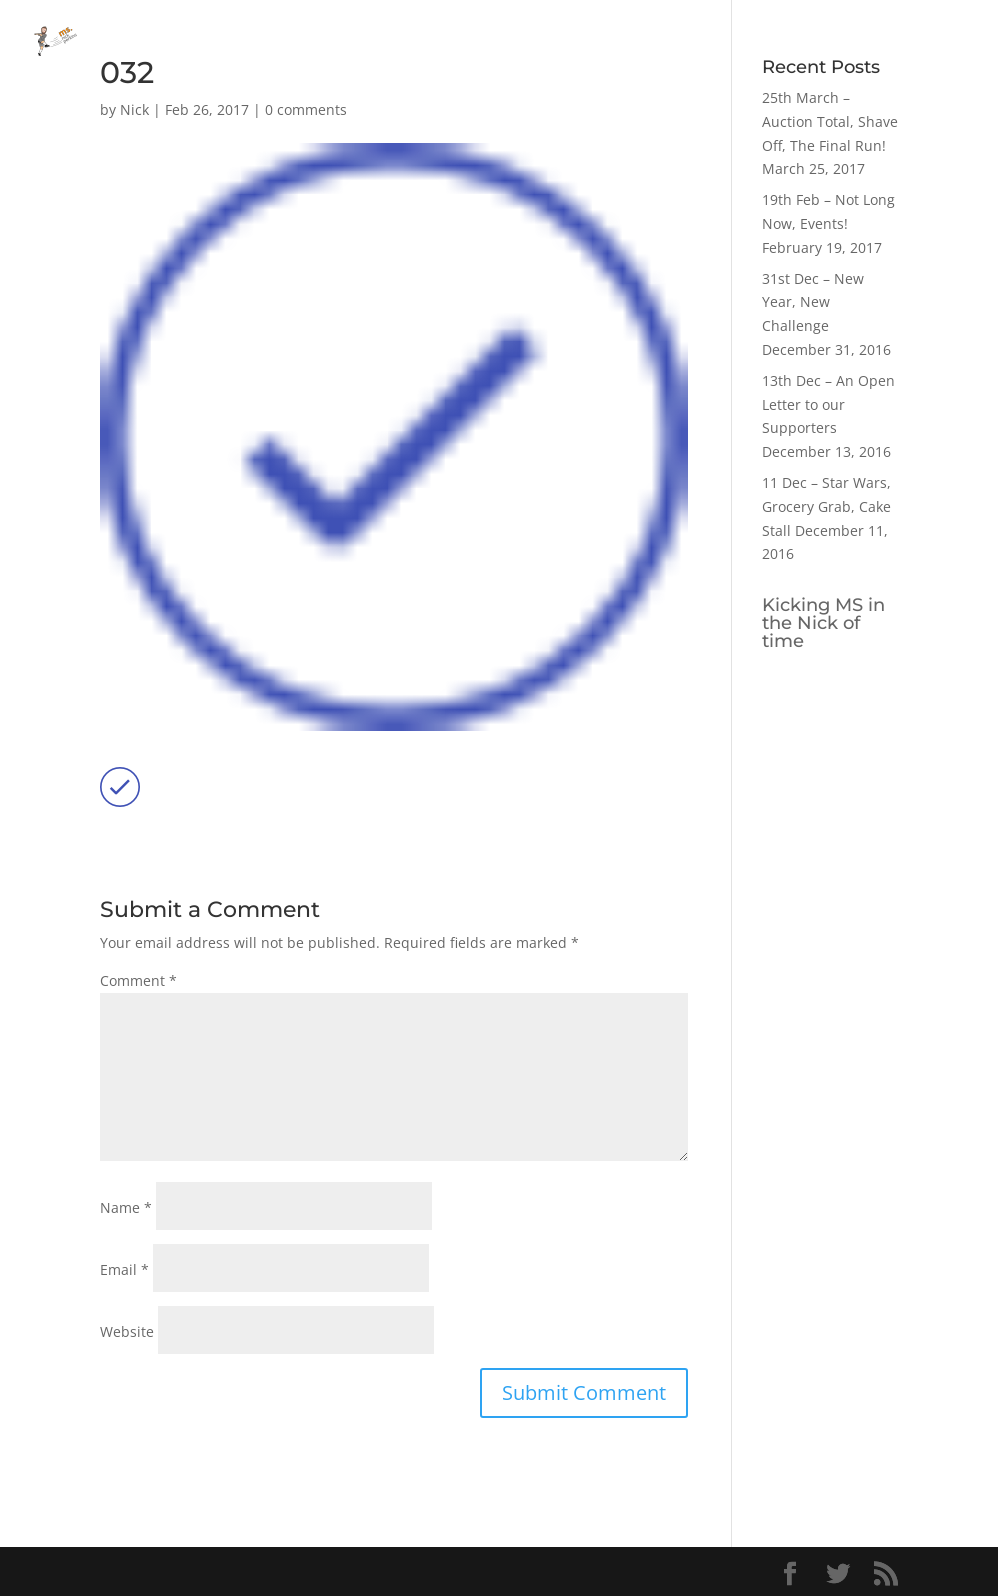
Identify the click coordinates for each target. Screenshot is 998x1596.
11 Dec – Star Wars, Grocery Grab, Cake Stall (826, 506)
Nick (134, 109)
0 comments (306, 109)
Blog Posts (842, 41)
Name (126, 1207)
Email (124, 1269)
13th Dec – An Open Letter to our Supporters (828, 404)
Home (759, 41)
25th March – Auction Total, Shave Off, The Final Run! (830, 121)
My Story (935, 41)
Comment (138, 980)
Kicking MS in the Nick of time (823, 623)
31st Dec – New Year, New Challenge (813, 302)
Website (127, 1331)
